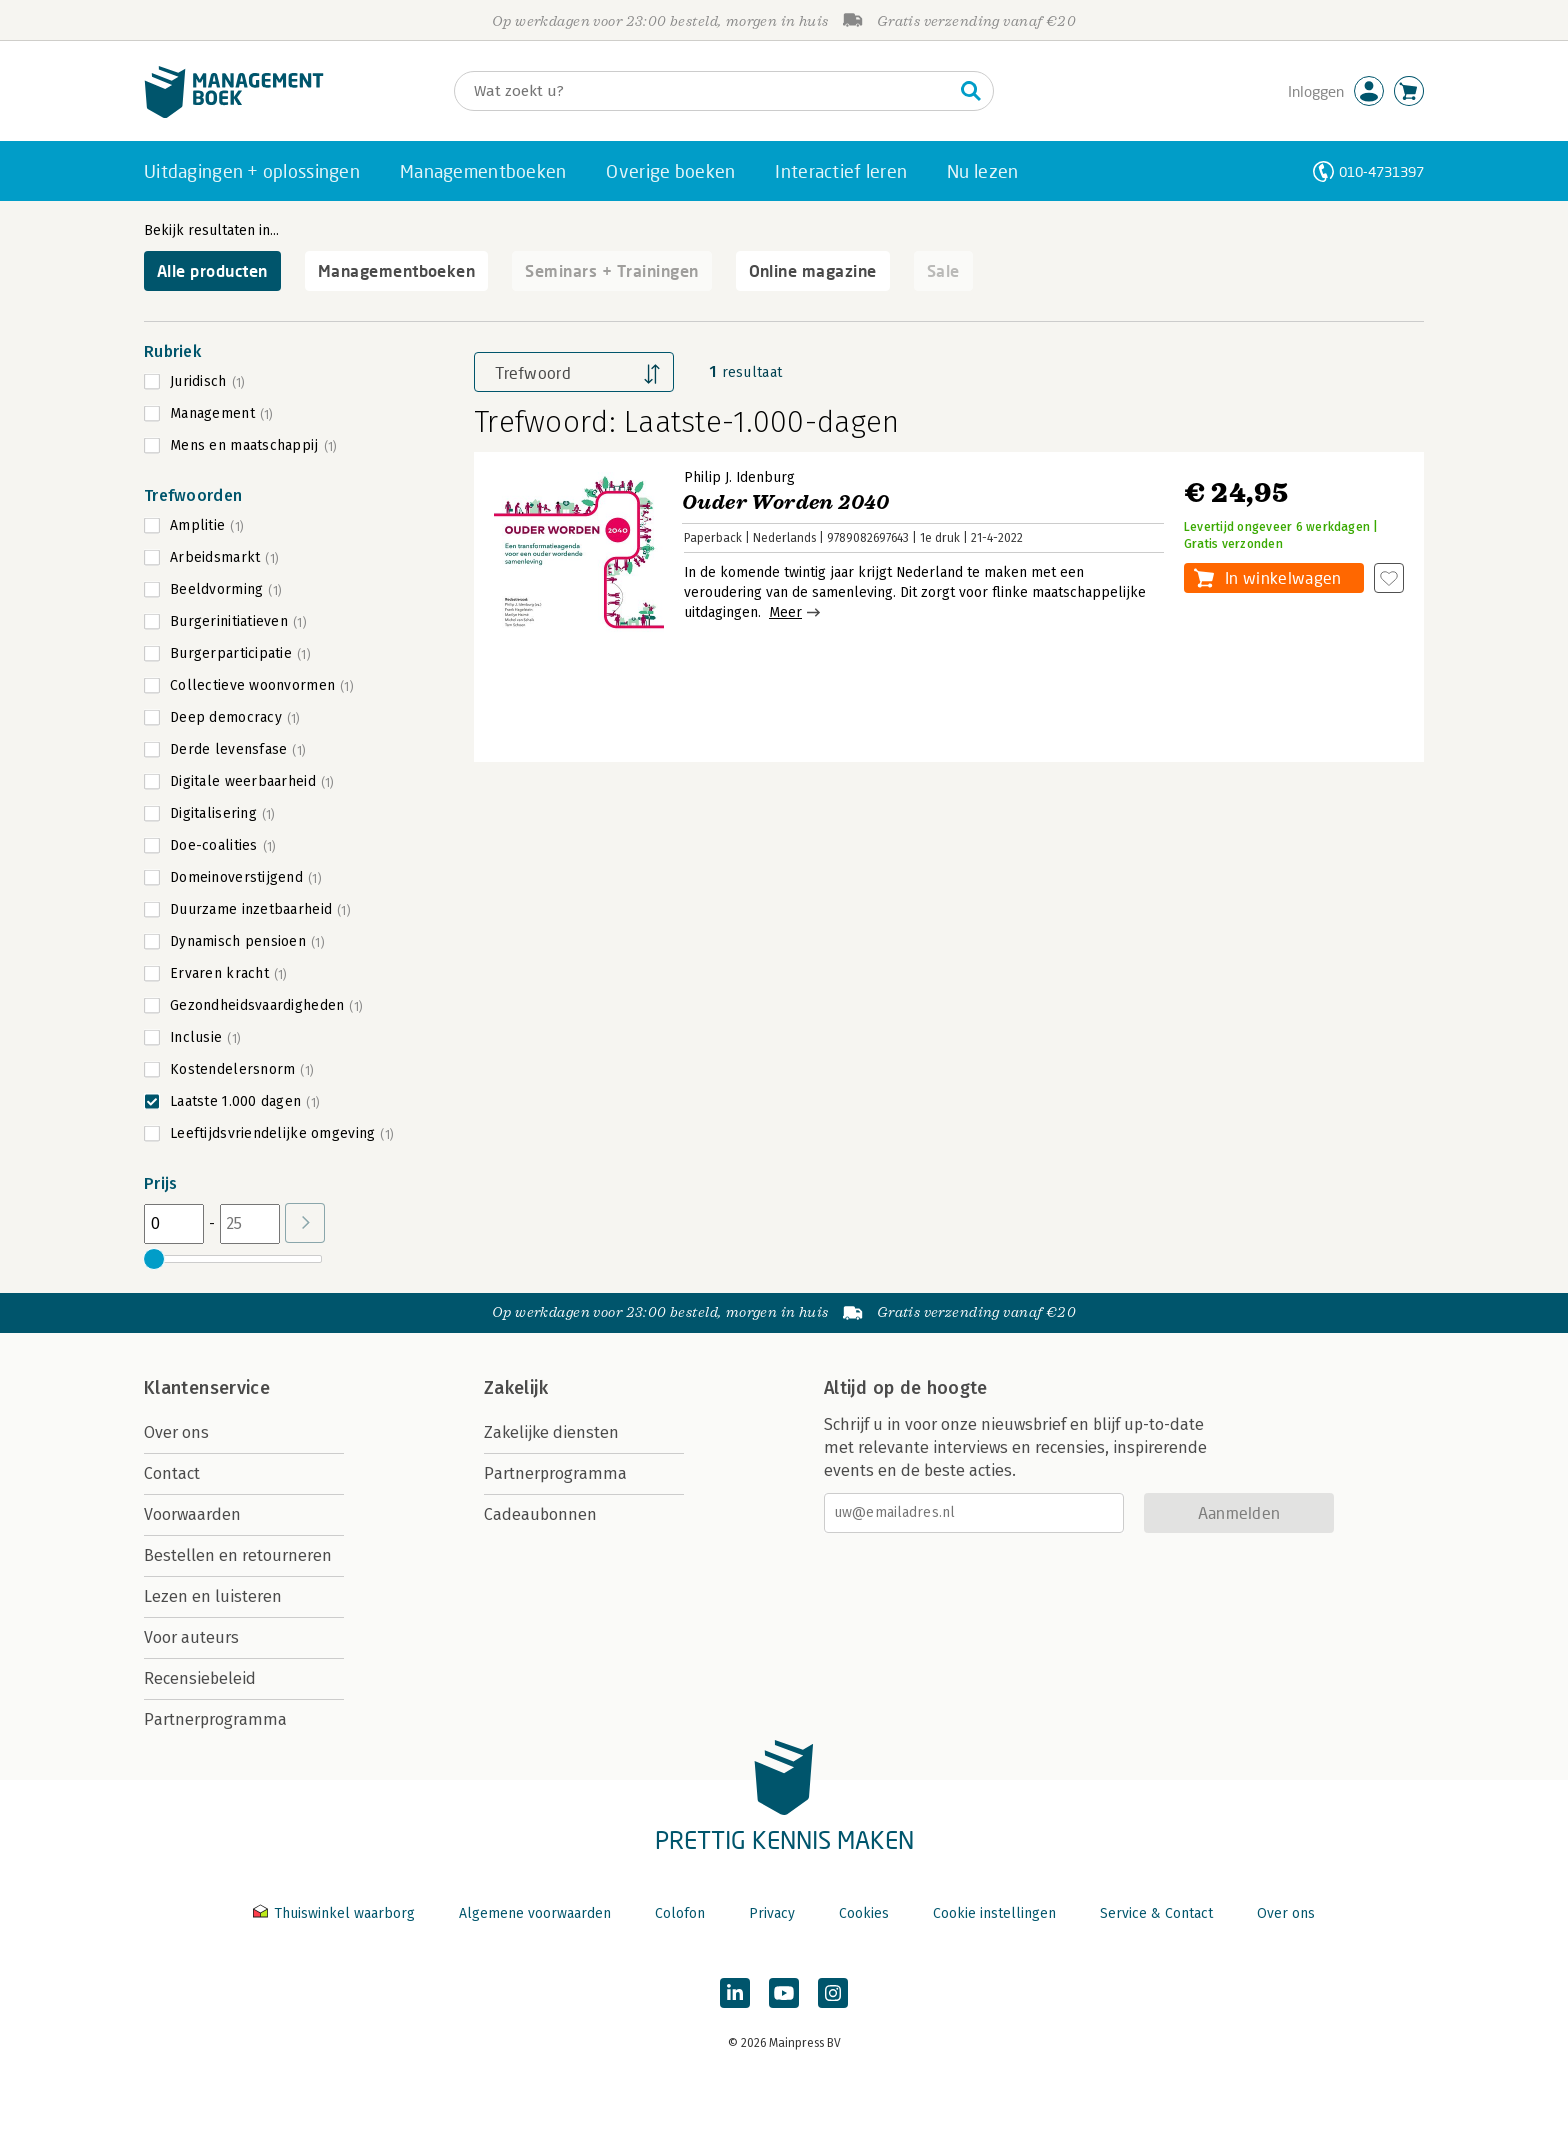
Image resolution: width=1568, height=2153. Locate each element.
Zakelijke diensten (551, 1432)
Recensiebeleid (200, 1678)
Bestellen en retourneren (238, 1555)
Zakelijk (516, 1388)
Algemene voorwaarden (535, 1913)
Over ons (176, 1432)
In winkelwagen (1283, 577)
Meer (785, 612)
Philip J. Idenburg (739, 477)
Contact (172, 1473)
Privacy (772, 1913)
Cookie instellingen (994, 1913)
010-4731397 (1381, 171)
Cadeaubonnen (540, 1514)
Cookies (864, 1913)
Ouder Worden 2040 (786, 502)
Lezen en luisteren (213, 1596)
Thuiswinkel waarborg (336, 1913)
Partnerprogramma (215, 1719)
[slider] (154, 1259)
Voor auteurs (191, 1637)
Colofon (680, 1913)
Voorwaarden (192, 1514)
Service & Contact (1156, 1913)
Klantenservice (207, 1388)
